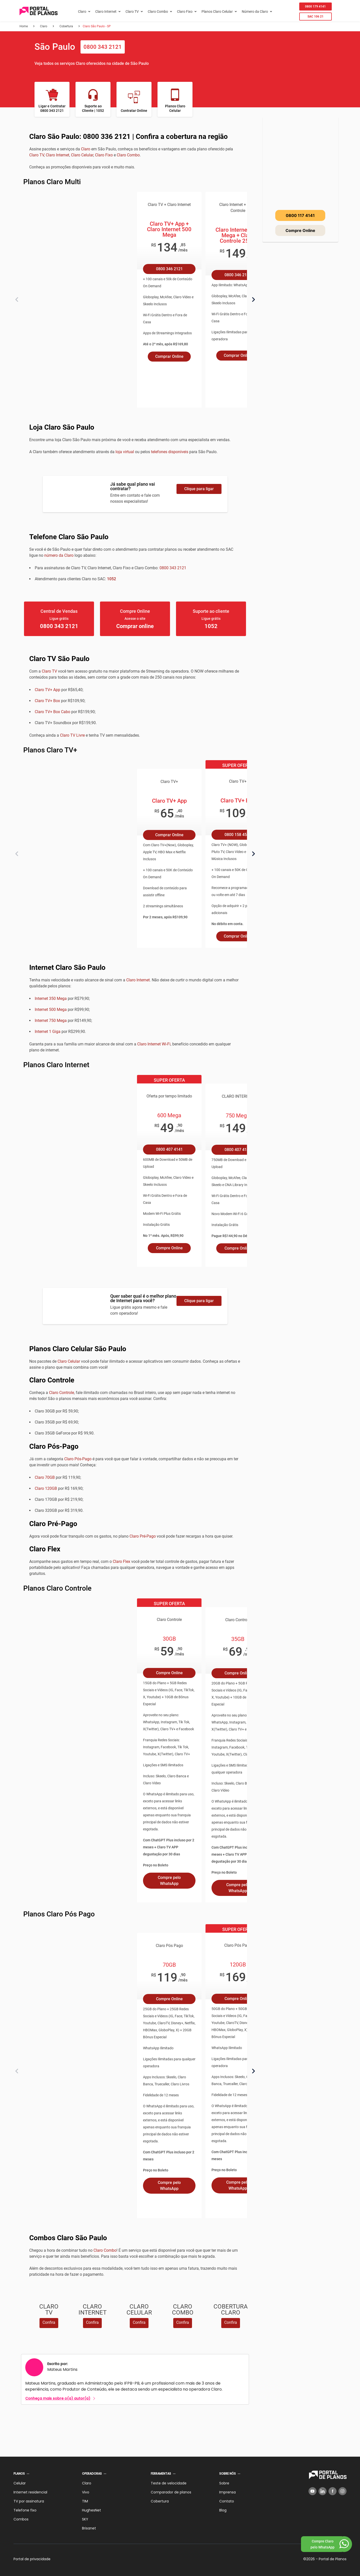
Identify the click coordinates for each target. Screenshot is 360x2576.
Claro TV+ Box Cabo (52, 711)
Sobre (224, 2483)
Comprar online (135, 626)
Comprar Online (169, 356)
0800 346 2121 (169, 268)
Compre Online (169, 1248)
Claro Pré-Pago (143, 1536)
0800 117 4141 (300, 215)
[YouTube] (312, 2491)
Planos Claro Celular (217, 12)
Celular (20, 2483)
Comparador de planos (171, 2492)
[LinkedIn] (322, 2491)
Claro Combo (158, 12)
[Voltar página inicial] (39, 11)
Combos (21, 2519)
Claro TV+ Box (47, 700)
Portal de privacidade (32, 2558)
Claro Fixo (184, 12)
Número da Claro (255, 12)
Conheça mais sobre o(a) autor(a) (57, 2398)
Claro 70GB (45, 1477)
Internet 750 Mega (51, 1020)
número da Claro (59, 555)
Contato (226, 2501)
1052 (111, 579)
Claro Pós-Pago (78, 1459)
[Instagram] (342, 2491)
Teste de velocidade (168, 2483)
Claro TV (132, 12)
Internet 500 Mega (51, 1009)
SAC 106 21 (316, 16)
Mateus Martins (62, 2369)
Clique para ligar (199, 488)
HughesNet (91, 2510)
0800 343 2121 (103, 47)
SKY (85, 2519)
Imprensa (227, 2492)
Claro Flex (121, 1561)
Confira (48, 2322)
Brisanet (89, 2528)
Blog (222, 2510)
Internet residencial (30, 2492)
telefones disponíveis (169, 451)
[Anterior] (16, 299)
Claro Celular (82, 155)
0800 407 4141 (169, 1149)
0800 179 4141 (315, 6)
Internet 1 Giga (47, 1031)
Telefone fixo (25, 2510)
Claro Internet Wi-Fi (153, 1044)
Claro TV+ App (48, 689)
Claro (82, 12)
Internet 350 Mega (51, 998)
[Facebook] (332, 2491)
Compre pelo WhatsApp (169, 1880)
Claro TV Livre (72, 735)
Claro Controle (61, 1392)
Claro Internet (105, 12)
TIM (85, 2501)
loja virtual (125, 451)
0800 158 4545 (237, 834)
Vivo (85, 2492)
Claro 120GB (46, 1488)
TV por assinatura (29, 2501)
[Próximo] (253, 299)
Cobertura (160, 2501)
